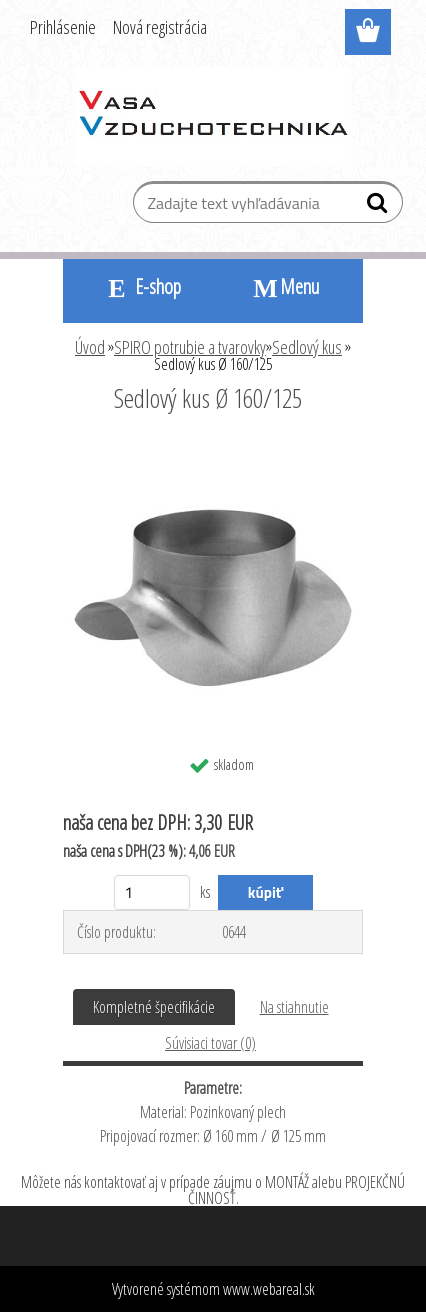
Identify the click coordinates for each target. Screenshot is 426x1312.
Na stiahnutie (294, 1007)
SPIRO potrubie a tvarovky (190, 347)
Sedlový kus (307, 347)
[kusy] (152, 892)
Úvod (90, 347)
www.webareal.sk (269, 1289)
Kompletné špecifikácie (154, 1007)
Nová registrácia (160, 27)
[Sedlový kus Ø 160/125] (213, 453)
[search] (379, 207)
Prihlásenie (63, 27)
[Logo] (213, 117)
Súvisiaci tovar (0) (210, 1043)
